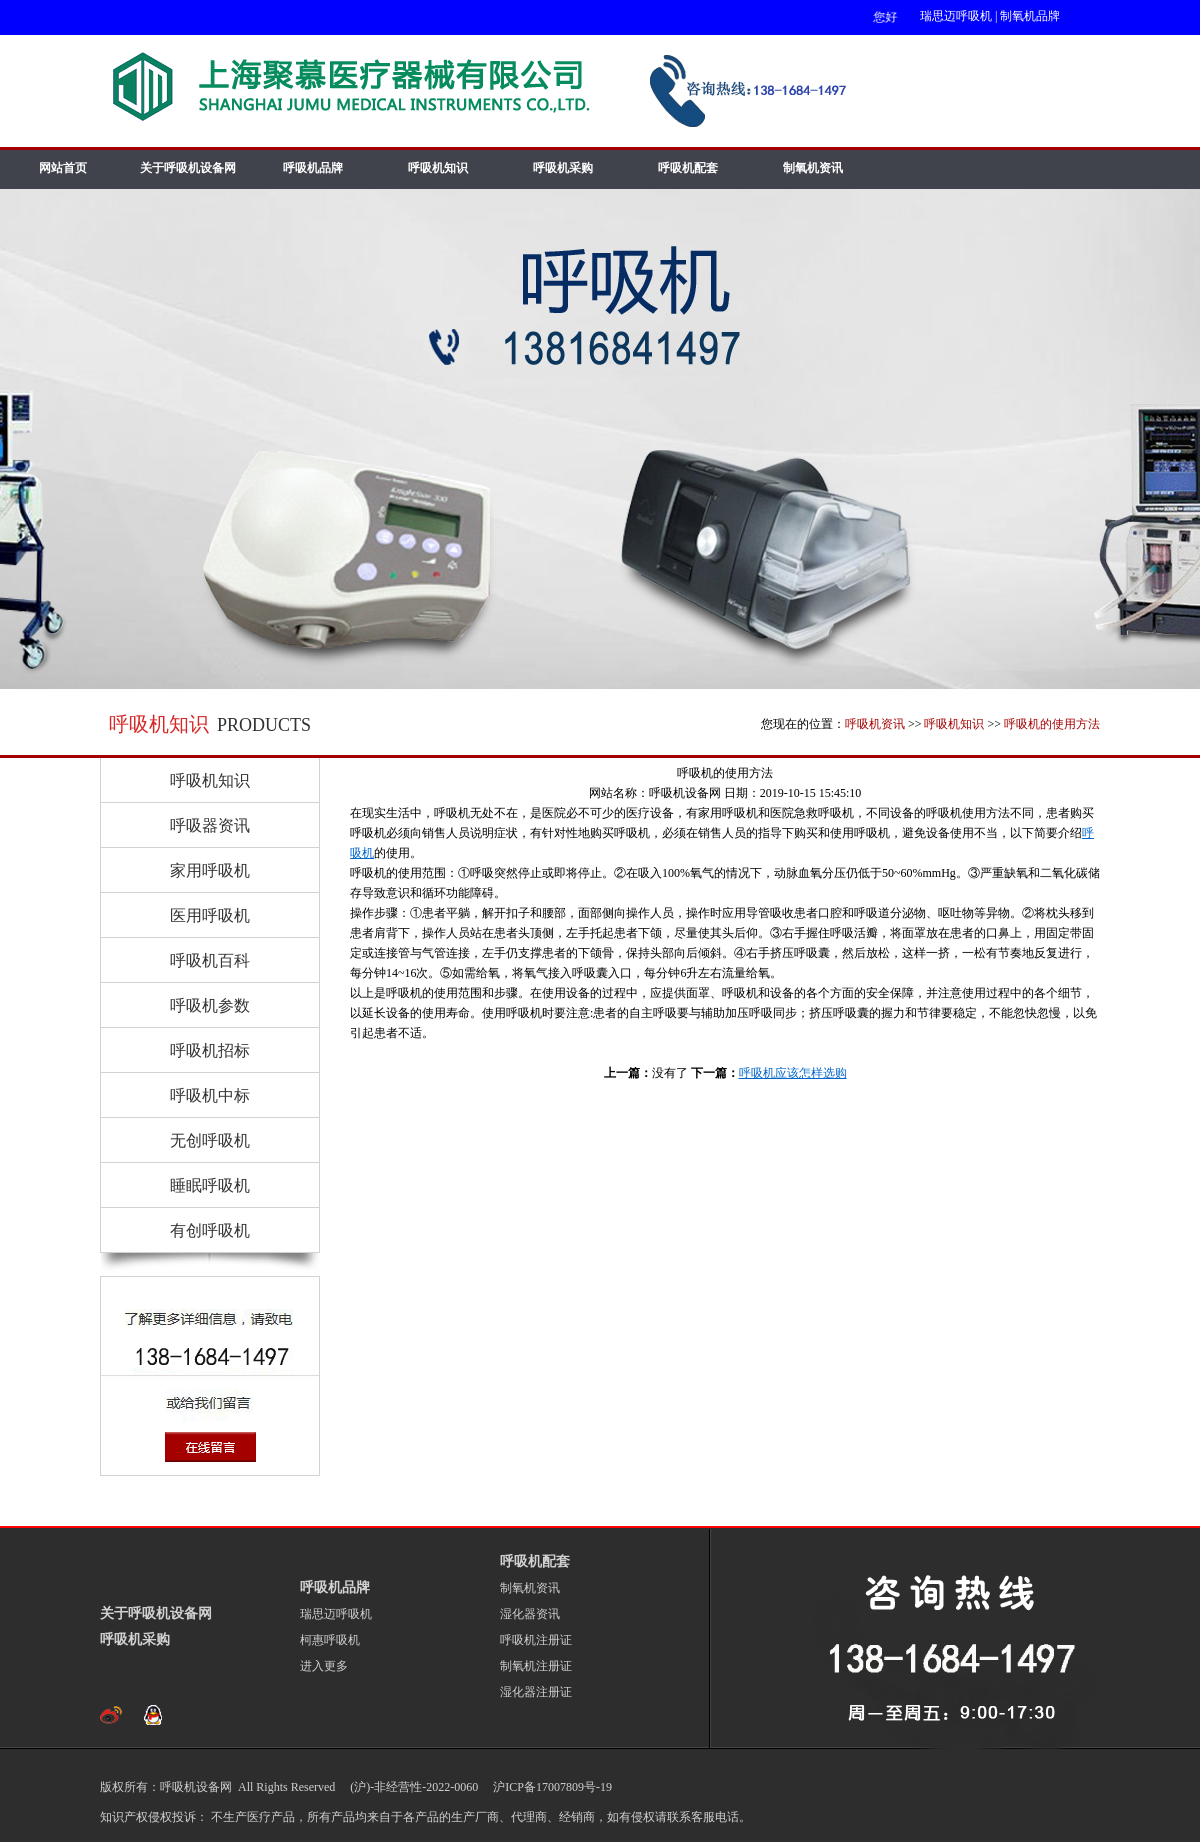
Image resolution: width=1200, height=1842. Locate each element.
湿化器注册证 (536, 1692)
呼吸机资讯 (875, 724)
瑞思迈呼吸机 (956, 16)
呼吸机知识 (438, 168)
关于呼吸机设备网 (188, 168)
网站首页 (63, 168)
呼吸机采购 (563, 168)
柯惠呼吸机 (330, 1640)
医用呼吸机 (210, 915)
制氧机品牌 (1030, 16)
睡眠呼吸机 (210, 1185)
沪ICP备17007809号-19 (551, 1787)
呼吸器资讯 (210, 825)
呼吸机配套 (688, 168)
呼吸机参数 (210, 1005)
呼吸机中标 (210, 1095)
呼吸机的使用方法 (1052, 724)
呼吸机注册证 (536, 1640)
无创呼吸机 (210, 1140)
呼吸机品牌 (313, 168)
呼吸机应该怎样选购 (793, 1073)
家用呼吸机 (210, 870)
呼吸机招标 (210, 1050)
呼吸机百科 (210, 960)
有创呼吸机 (210, 1230)
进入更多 (324, 1666)
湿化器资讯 (530, 1614)
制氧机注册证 (536, 1666)
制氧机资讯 (813, 168)
